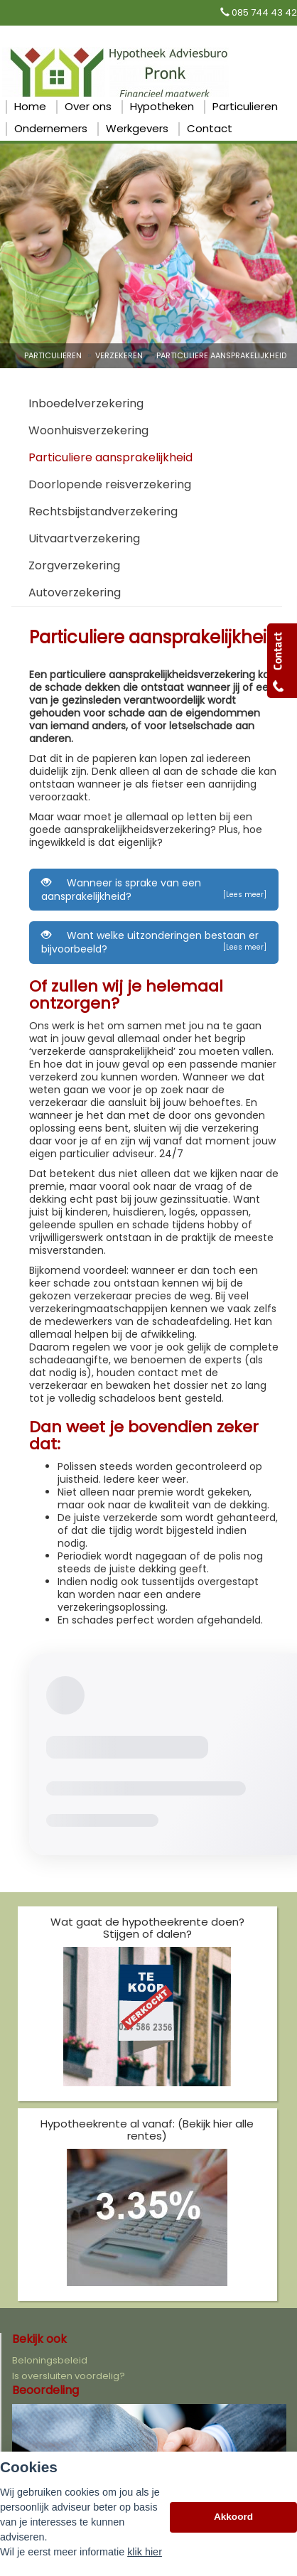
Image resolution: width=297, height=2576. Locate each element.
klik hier (144, 2552)
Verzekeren (119, 355)
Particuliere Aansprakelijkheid (221, 355)
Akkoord (233, 2516)
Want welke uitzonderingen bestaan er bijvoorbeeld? (153, 942)
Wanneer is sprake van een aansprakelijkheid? (153, 889)
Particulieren (53, 355)
